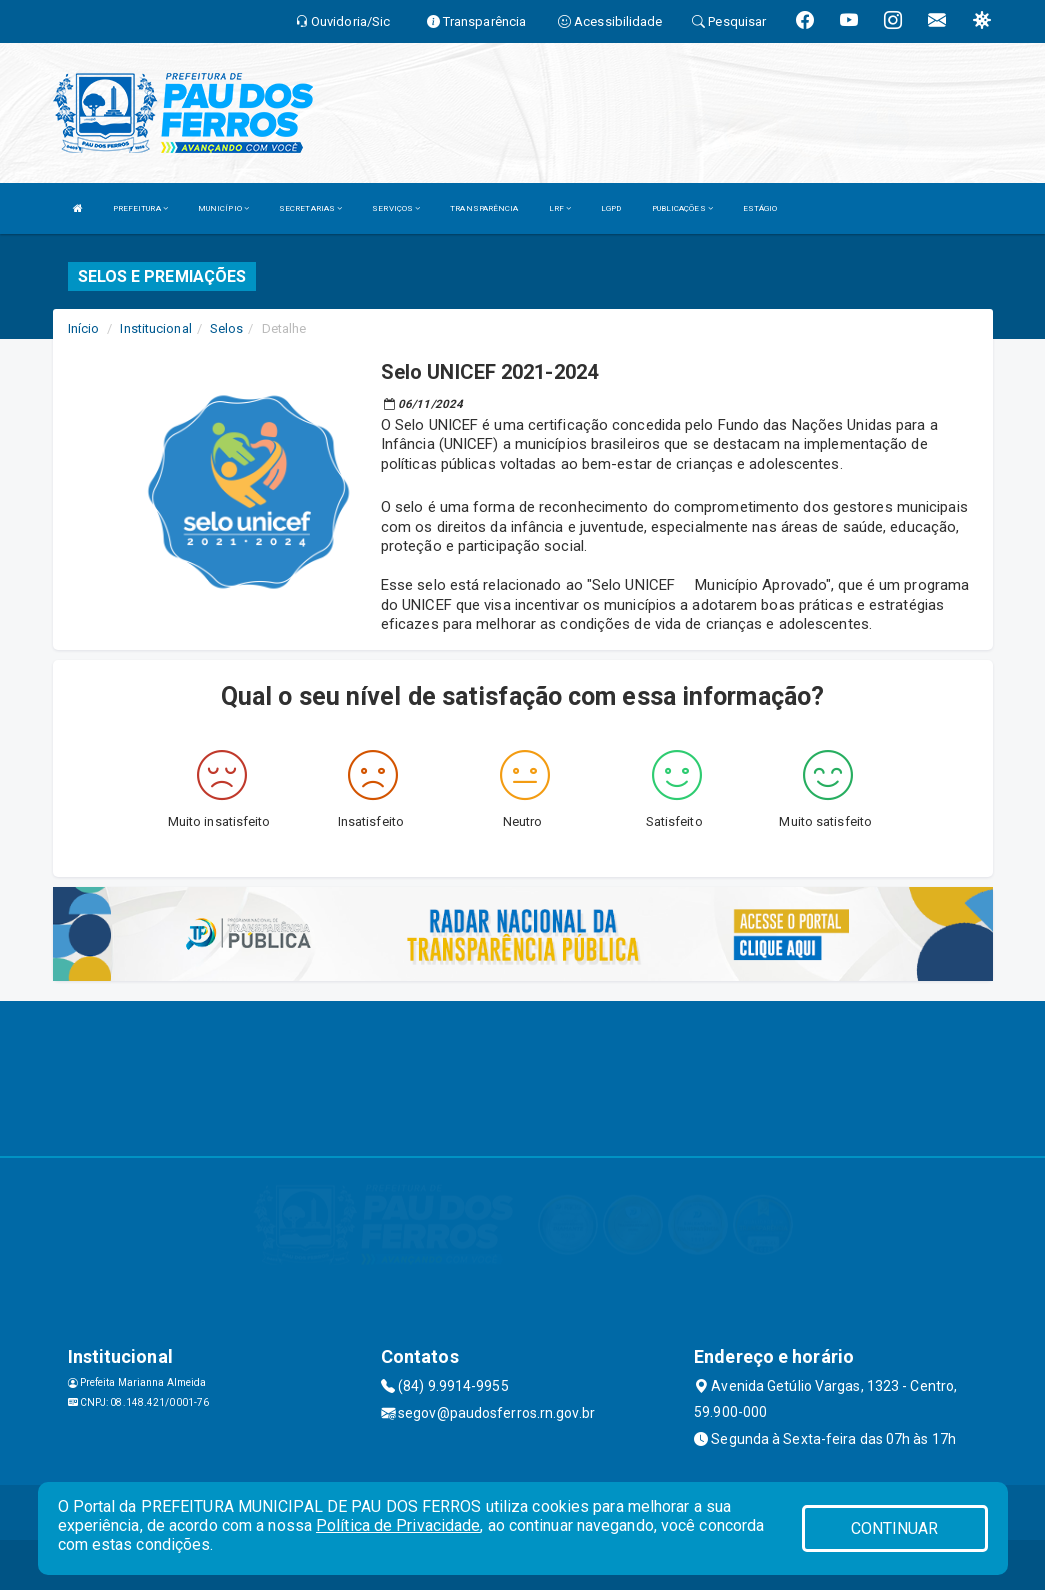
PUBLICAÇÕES (682, 208)
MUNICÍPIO (223, 208)
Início (84, 328)
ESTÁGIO (760, 208)
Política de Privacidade (398, 1525)
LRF (560, 208)
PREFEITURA (140, 208)
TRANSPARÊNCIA (484, 208)
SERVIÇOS (396, 208)
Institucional (155, 328)
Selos (227, 328)
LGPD (611, 208)
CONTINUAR (895, 1528)
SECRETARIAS (310, 208)
